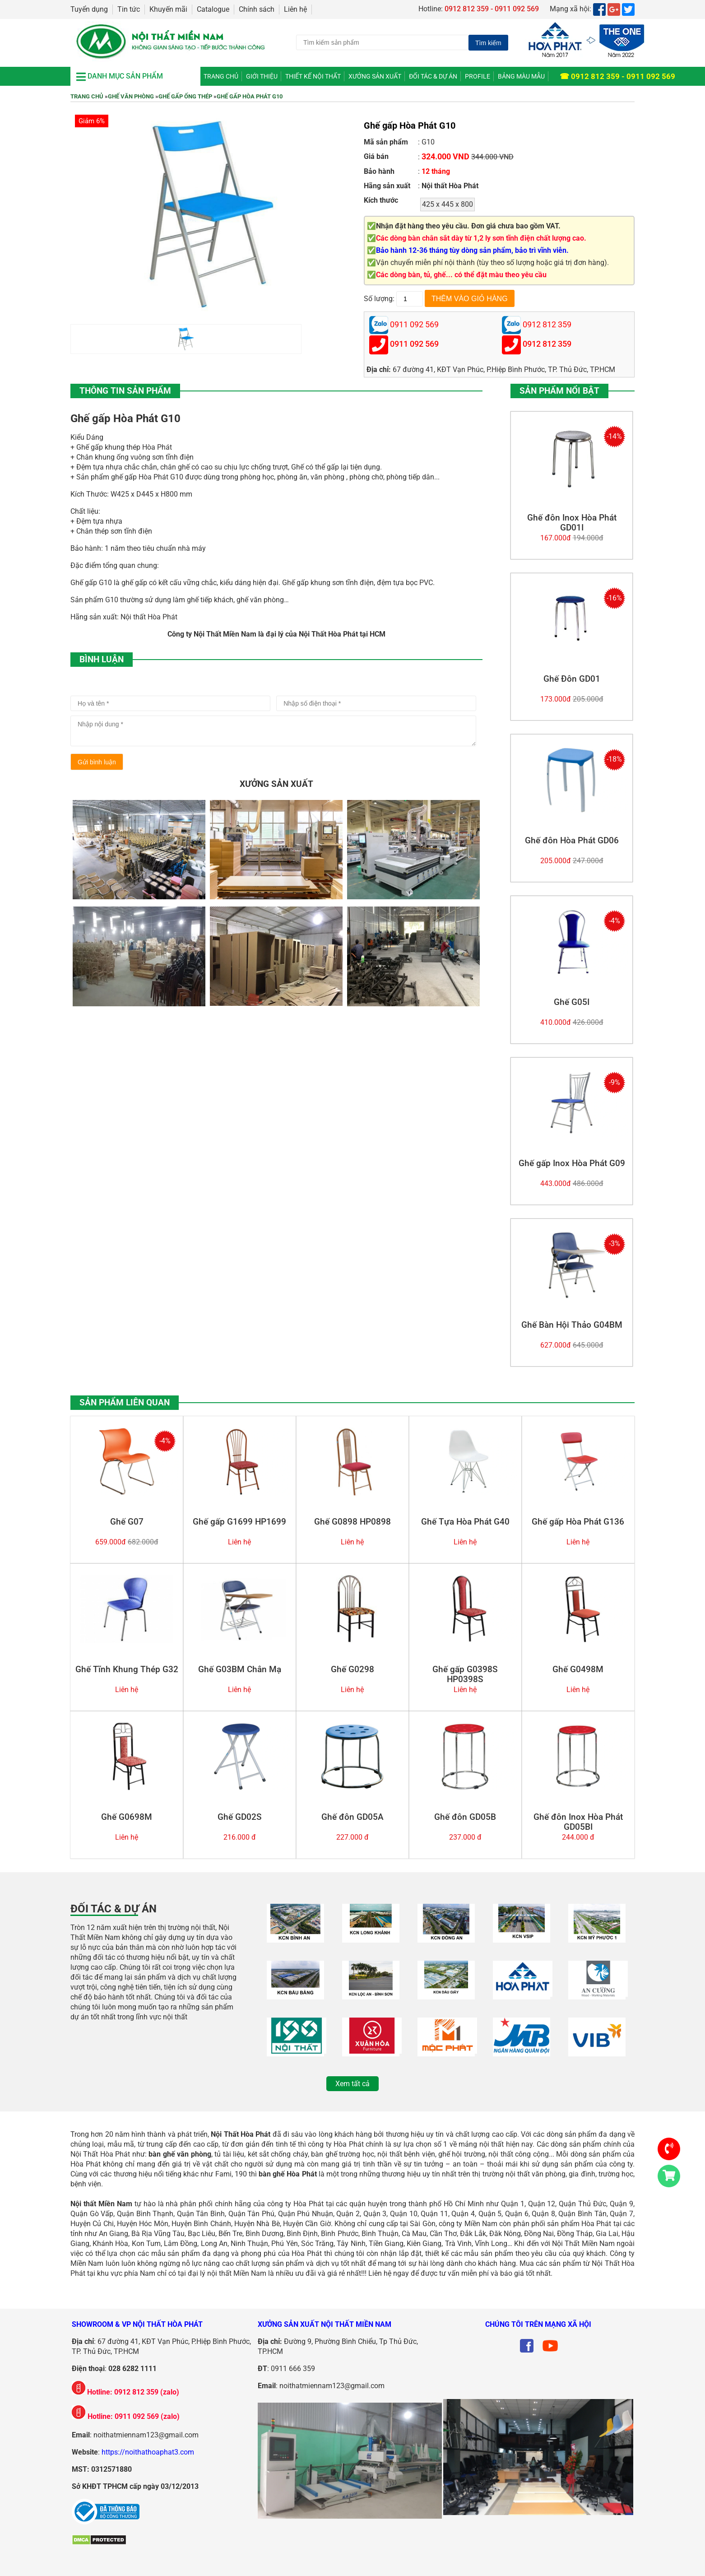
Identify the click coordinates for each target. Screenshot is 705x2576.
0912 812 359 (547, 344)
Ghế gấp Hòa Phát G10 (250, 96)
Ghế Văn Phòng (131, 96)
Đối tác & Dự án (433, 76)
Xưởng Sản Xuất (374, 76)
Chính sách (256, 9)
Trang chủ (221, 76)
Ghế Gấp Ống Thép (185, 96)
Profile (477, 76)
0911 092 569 (414, 344)
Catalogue (213, 9)
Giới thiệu (262, 76)
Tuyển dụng (89, 9)
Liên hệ (295, 9)
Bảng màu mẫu (521, 76)
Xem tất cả (352, 2083)
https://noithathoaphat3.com (148, 2452)
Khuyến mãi (168, 9)
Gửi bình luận (97, 762)
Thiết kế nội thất (313, 76)
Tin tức (128, 9)
